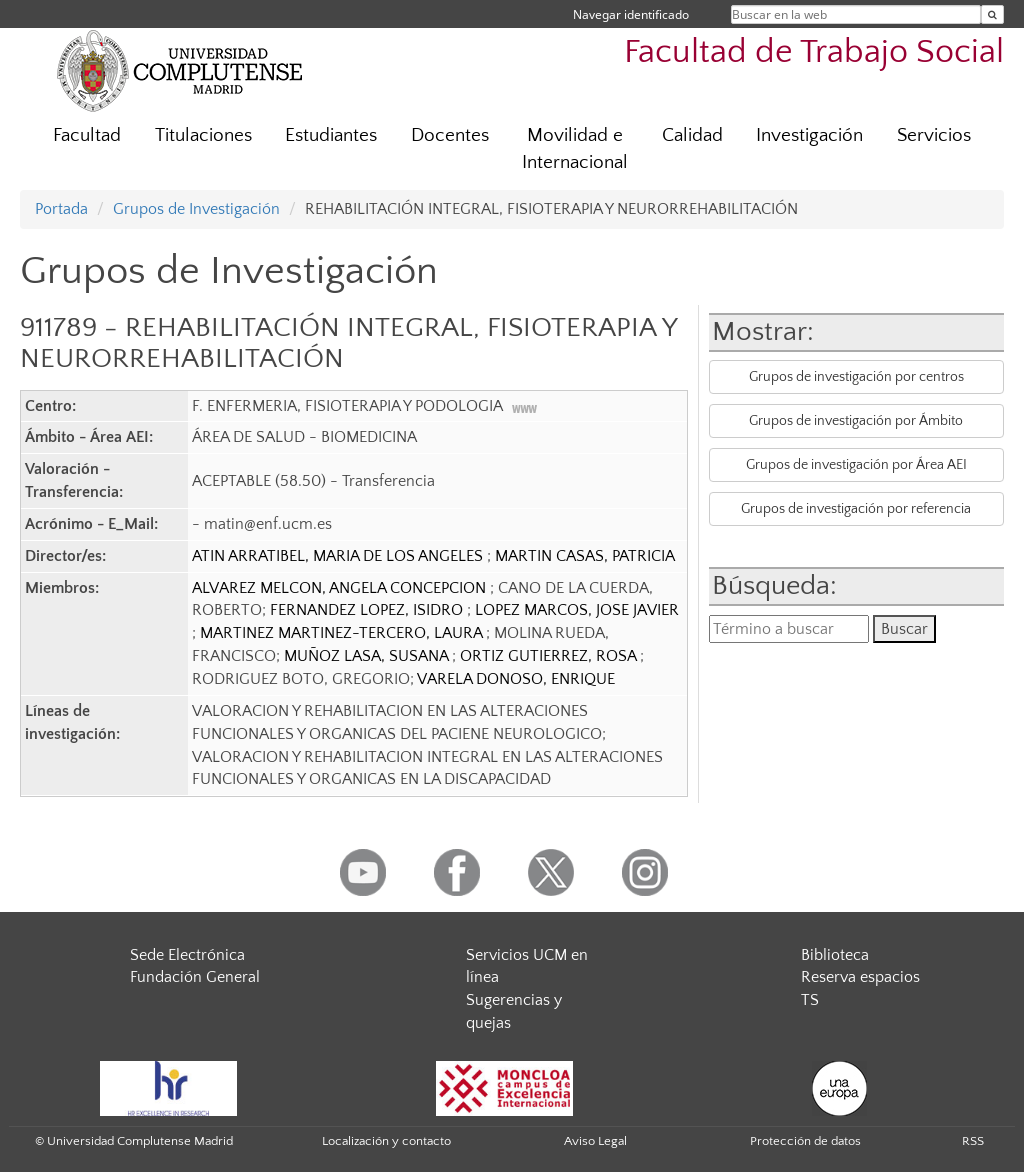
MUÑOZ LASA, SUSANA (368, 656)
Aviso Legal (595, 1141)
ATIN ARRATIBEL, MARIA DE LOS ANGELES (339, 556)
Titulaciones (203, 135)
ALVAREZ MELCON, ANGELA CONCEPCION (341, 588)
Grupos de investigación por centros (856, 377)
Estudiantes (331, 135)
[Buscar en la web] (992, 14)
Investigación (809, 135)
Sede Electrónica (187, 955)
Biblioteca (835, 955)
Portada (61, 209)
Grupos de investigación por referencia (856, 509)
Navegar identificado (631, 14)
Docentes (450, 135)
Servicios (934, 135)
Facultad (87, 135)
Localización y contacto (386, 1141)
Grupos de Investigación (196, 209)
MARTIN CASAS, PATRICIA (585, 556)
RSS (973, 1141)
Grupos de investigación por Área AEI (856, 465)
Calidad (692, 135)
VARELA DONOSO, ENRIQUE (516, 679)
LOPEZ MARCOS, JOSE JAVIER (577, 610)
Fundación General (195, 977)
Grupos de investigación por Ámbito (856, 421)
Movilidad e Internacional (575, 149)
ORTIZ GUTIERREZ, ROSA (550, 656)
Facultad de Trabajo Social (814, 52)
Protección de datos (805, 1141)
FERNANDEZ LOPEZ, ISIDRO (368, 610)
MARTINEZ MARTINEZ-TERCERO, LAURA (343, 633)
